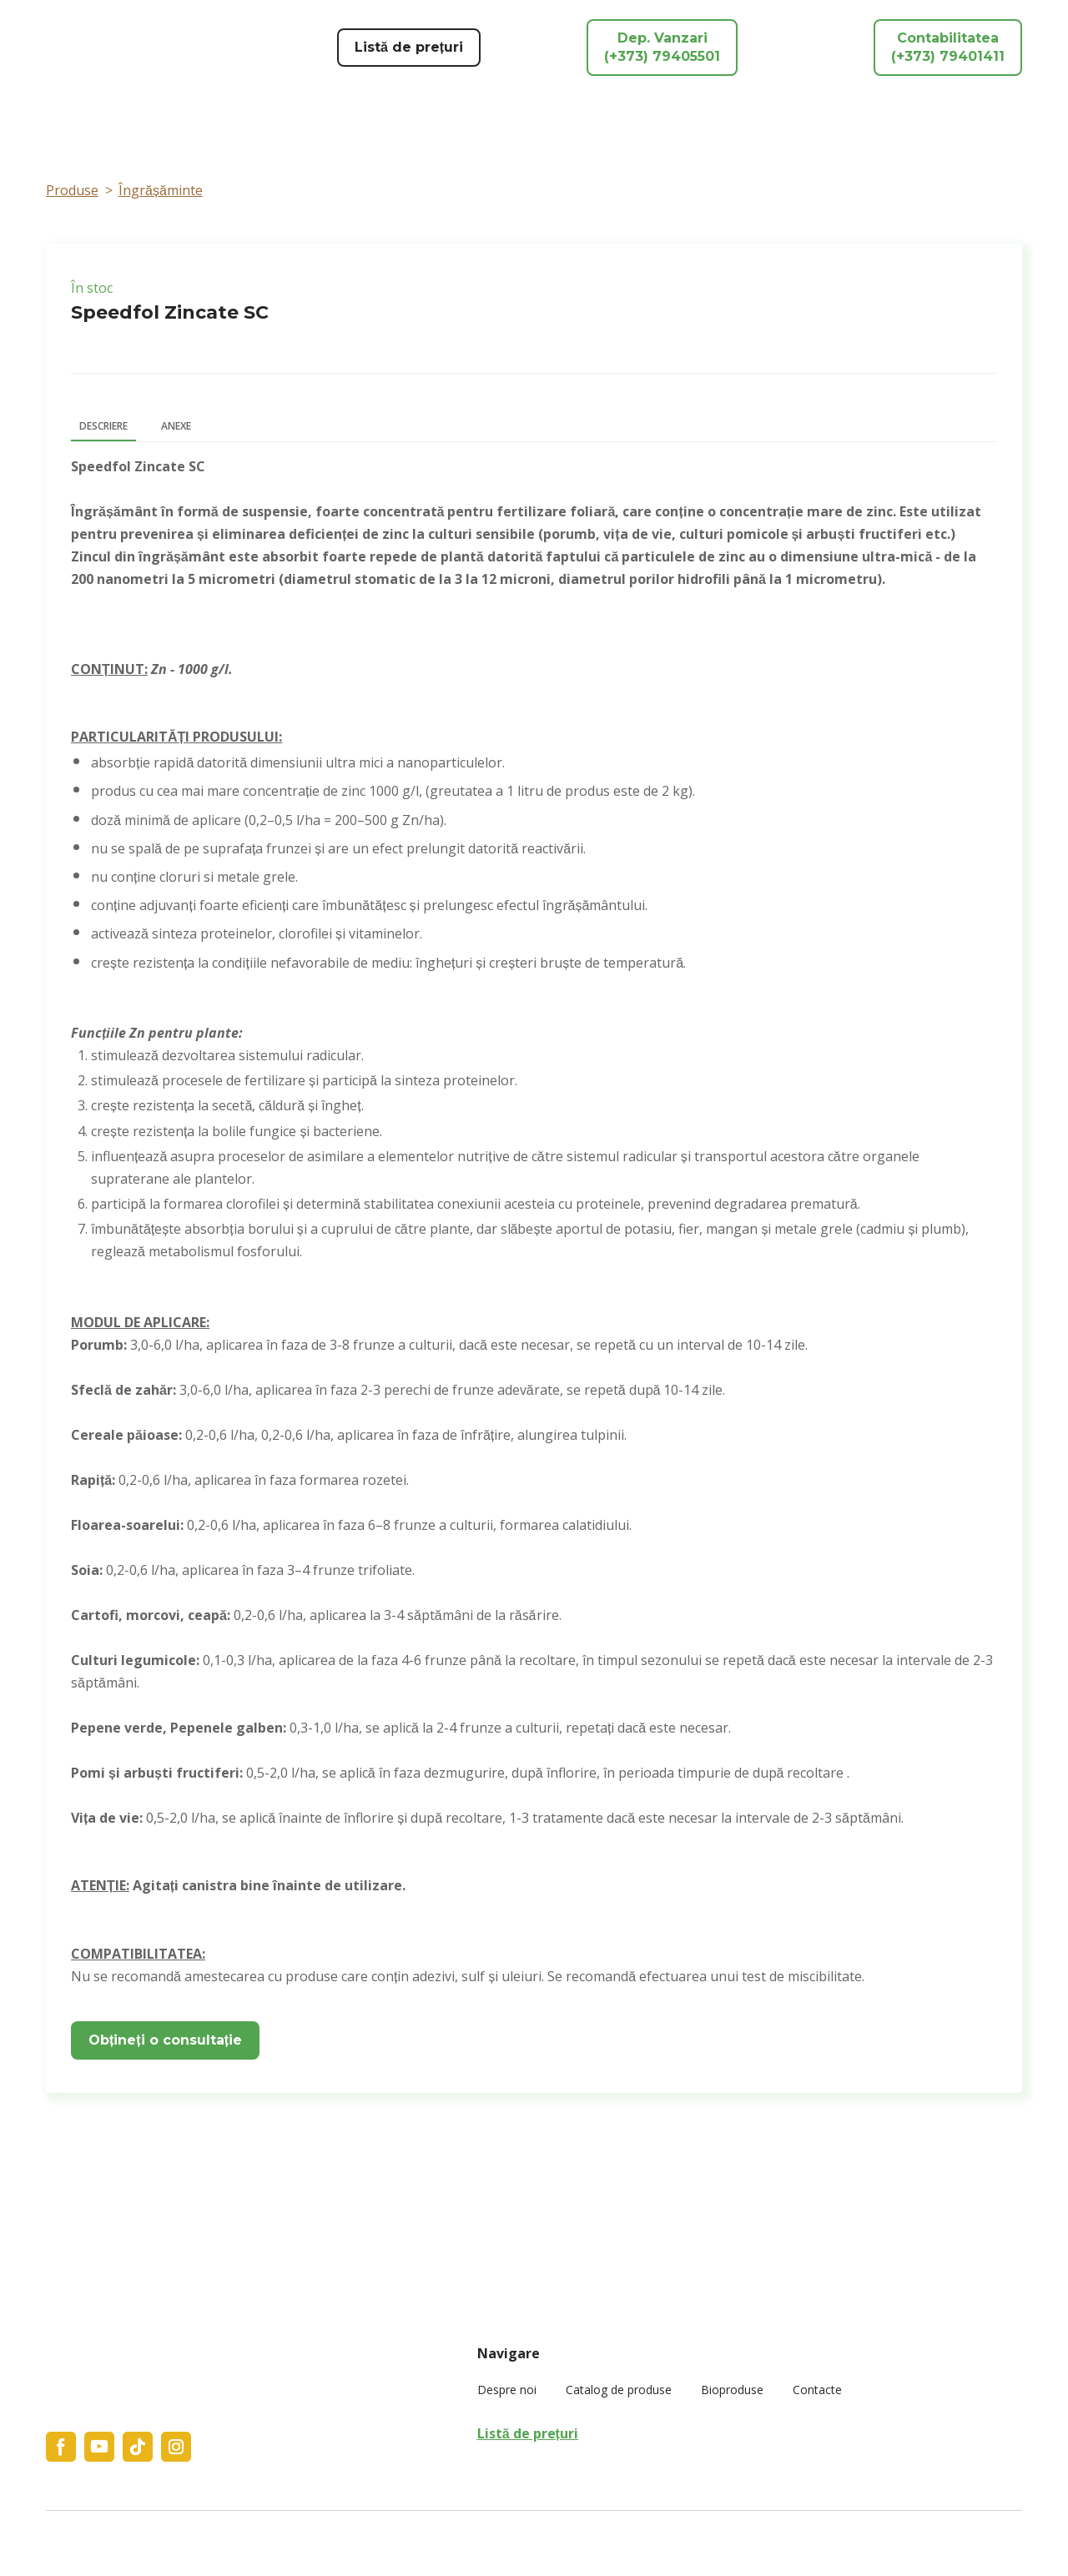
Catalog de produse (619, 2389)
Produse (72, 190)
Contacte (817, 2389)
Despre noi (507, 2389)
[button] (409, 47)
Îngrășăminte (160, 190)
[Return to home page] (151, 48)
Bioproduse (732, 2389)
